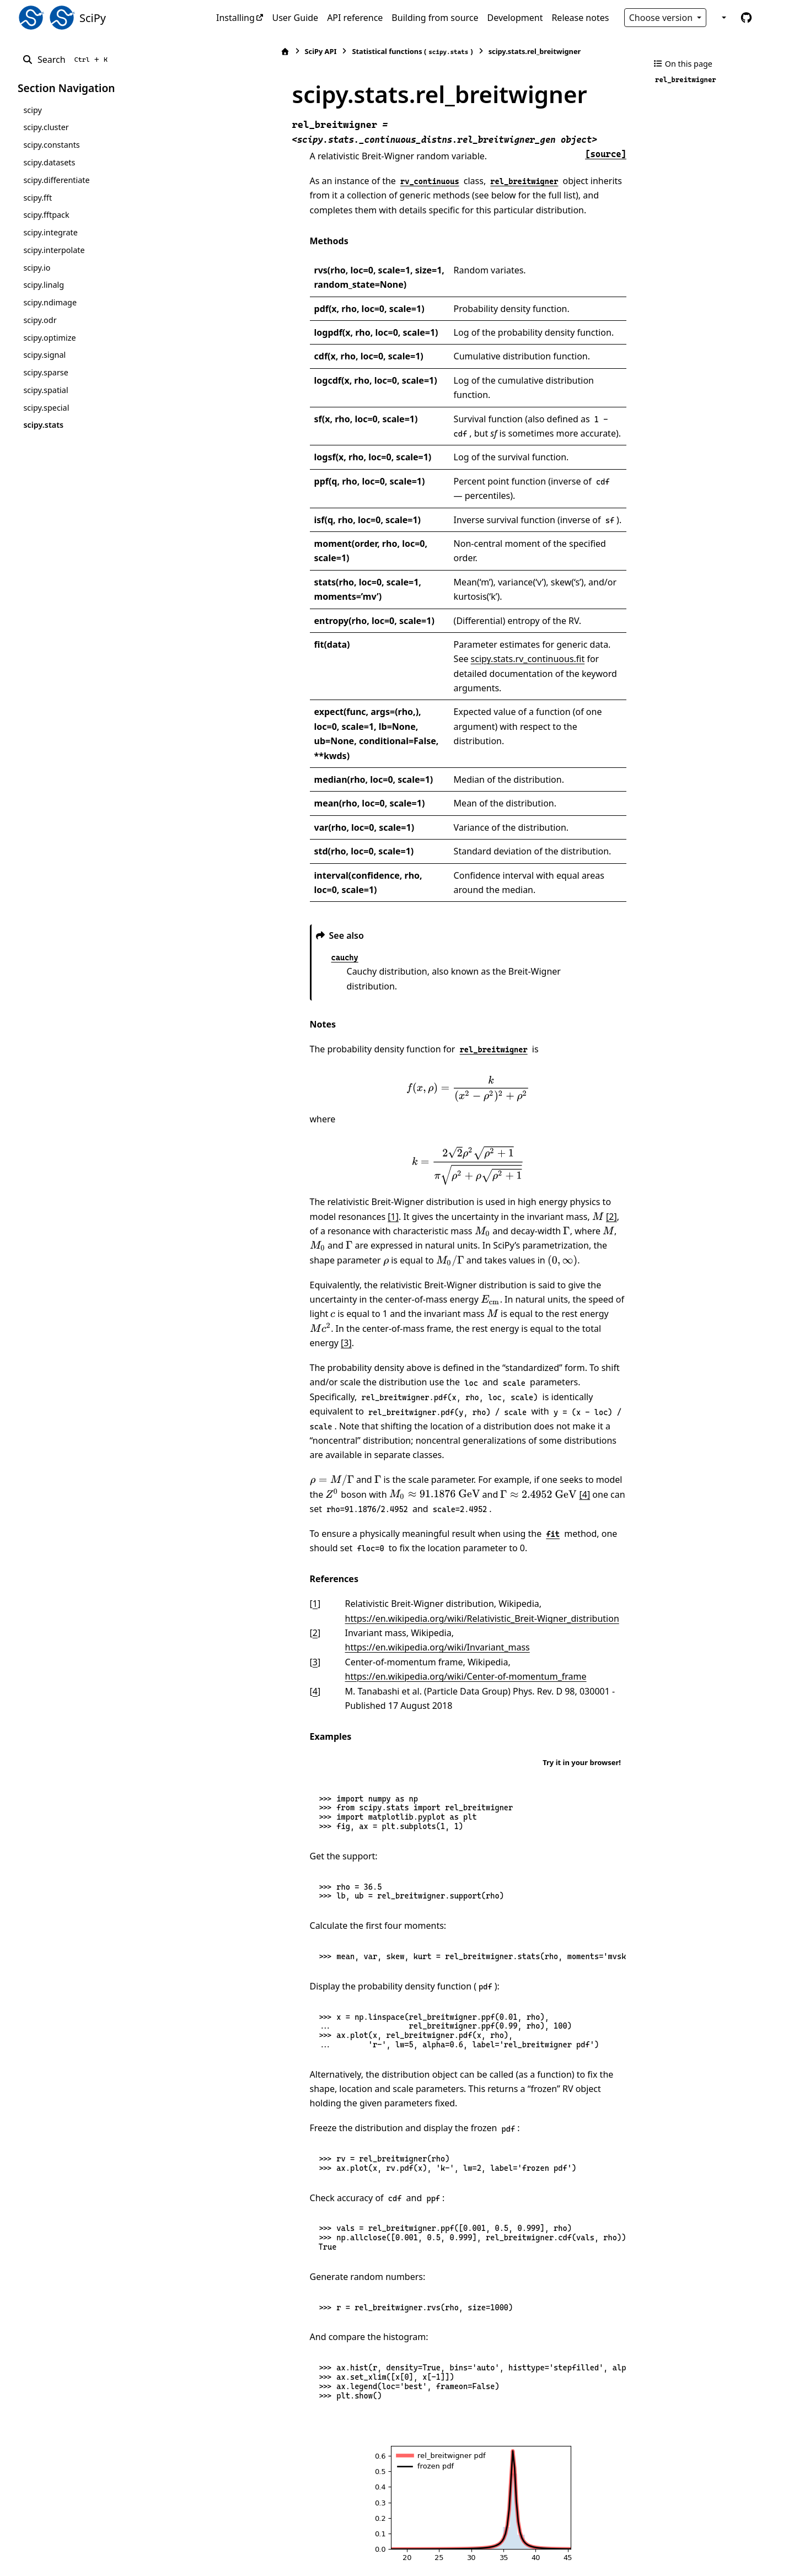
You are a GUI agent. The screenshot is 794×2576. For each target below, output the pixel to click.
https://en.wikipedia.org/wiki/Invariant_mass (486, 1531)
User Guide (295, 18)
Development (515, 18)
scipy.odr (39, 320)
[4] (462, 1392)
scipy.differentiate (56, 180)
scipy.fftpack (46, 214)
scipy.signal (44, 354)
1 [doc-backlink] (252, 1502)
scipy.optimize (49, 337)
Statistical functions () (349, 51)
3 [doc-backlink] (252, 1546)
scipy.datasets (49, 162)
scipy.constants (51, 144)
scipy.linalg (43, 284)
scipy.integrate (50, 232)
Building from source (434, 18)
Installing (235, 18)
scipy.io (36, 267)
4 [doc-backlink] (252, 1574)
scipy (32, 110)
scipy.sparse (45, 372)
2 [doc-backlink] (252, 1531)
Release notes (580, 18)
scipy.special (46, 407)
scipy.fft (37, 197)
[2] (520, 1144)
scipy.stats (43, 425)
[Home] (222, 51)
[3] (397, 1256)
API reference (355, 18)
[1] (302, 1144)
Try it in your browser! (582, 1646)
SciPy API (258, 51)
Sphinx (92, 2560)
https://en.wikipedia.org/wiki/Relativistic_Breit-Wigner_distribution (419, 1516)
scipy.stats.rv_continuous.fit (474, 630)
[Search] (67, 60)
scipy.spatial (45, 390)
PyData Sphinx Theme (701, 2551)
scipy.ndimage (50, 302)
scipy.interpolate (53, 250)
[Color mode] (722, 17)
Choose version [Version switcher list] (662, 18)
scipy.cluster (45, 127)
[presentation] (436, 1016)
